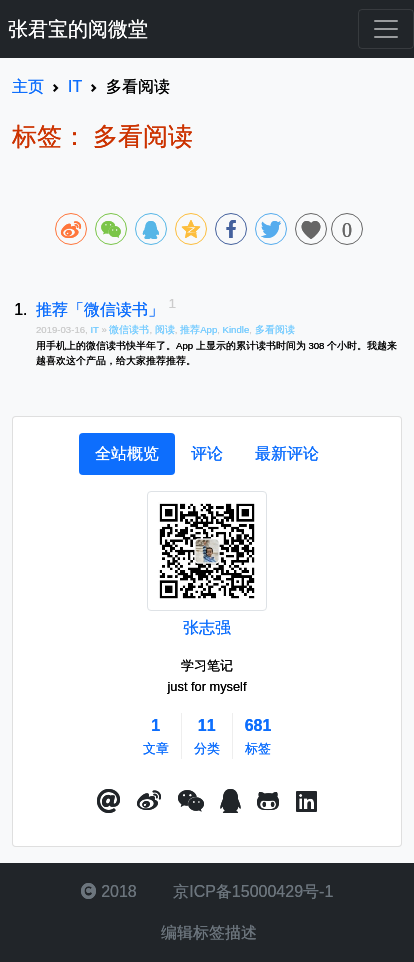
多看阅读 (275, 329)
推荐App (198, 329)
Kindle (236, 329)
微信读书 (129, 329)
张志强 (207, 627)
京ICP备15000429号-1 (251, 891)
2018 (109, 891)
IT (95, 329)
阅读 (165, 329)
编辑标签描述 (207, 932)
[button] (109, 802)
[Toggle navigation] (386, 29)
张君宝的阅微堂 (78, 29)
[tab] (127, 454)
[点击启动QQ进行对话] (230, 802)
